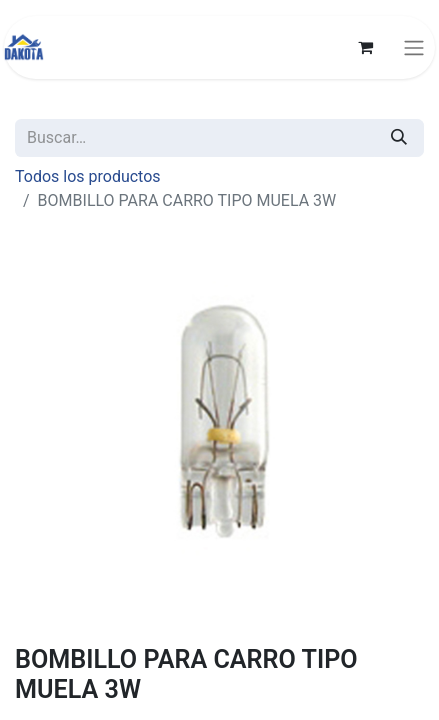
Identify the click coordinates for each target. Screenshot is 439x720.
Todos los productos (88, 176)
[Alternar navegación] (414, 47)
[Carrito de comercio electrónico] (365, 47)
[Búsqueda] (399, 138)
